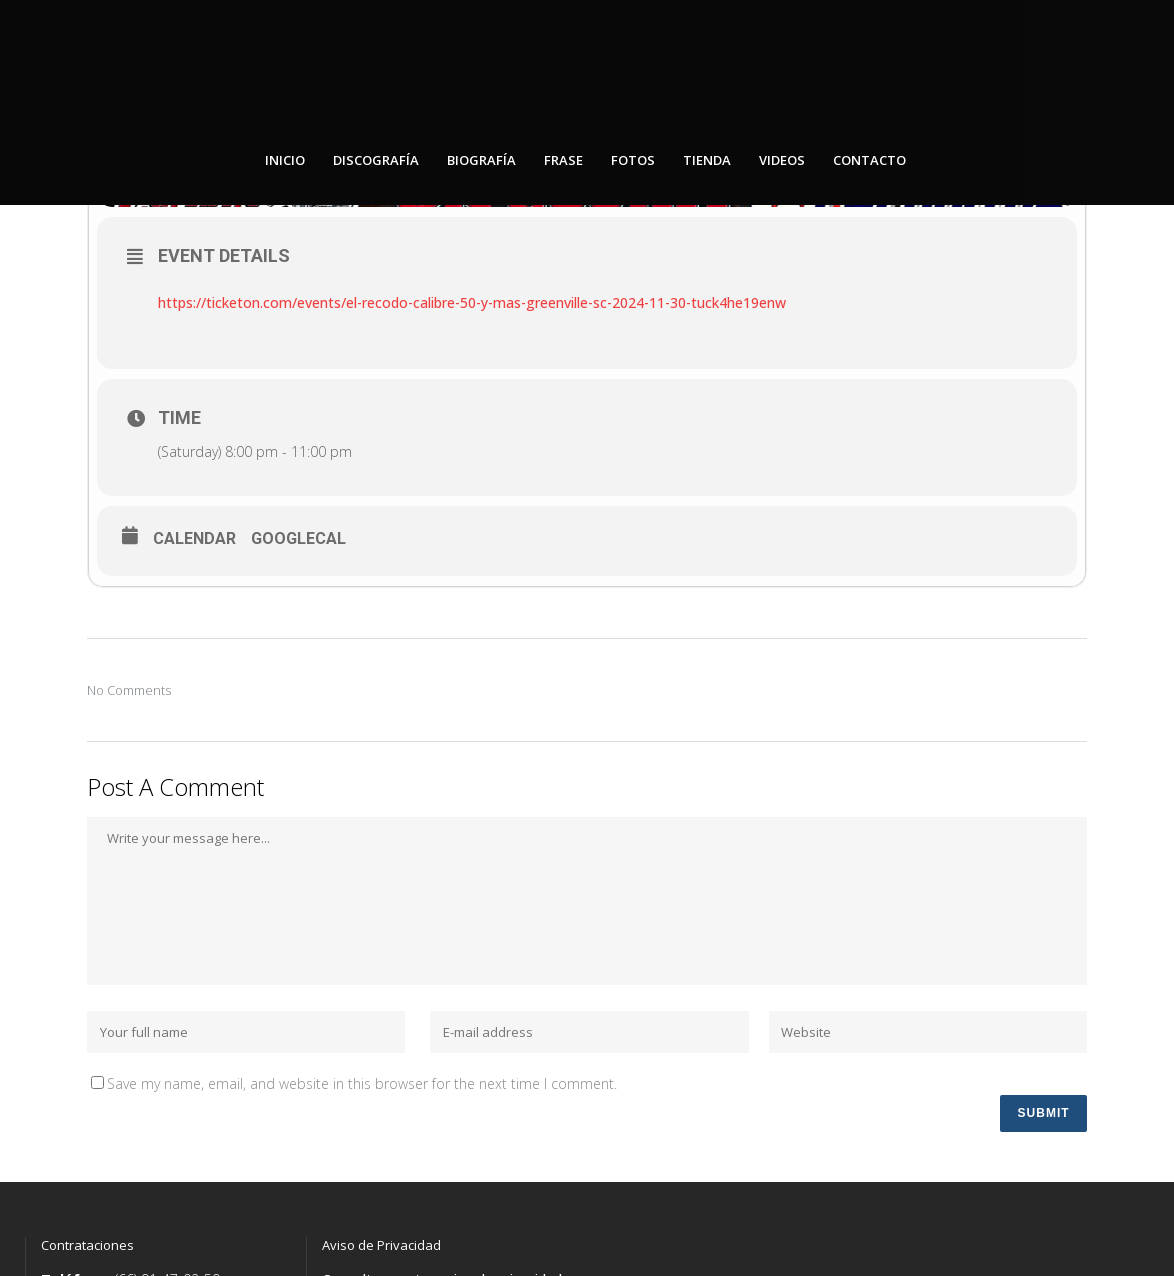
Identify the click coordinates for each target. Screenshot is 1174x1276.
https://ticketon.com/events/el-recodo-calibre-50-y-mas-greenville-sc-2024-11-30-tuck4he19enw (472, 306)
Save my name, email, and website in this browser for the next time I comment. (362, 1087)
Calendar (194, 542)
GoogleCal (298, 542)
